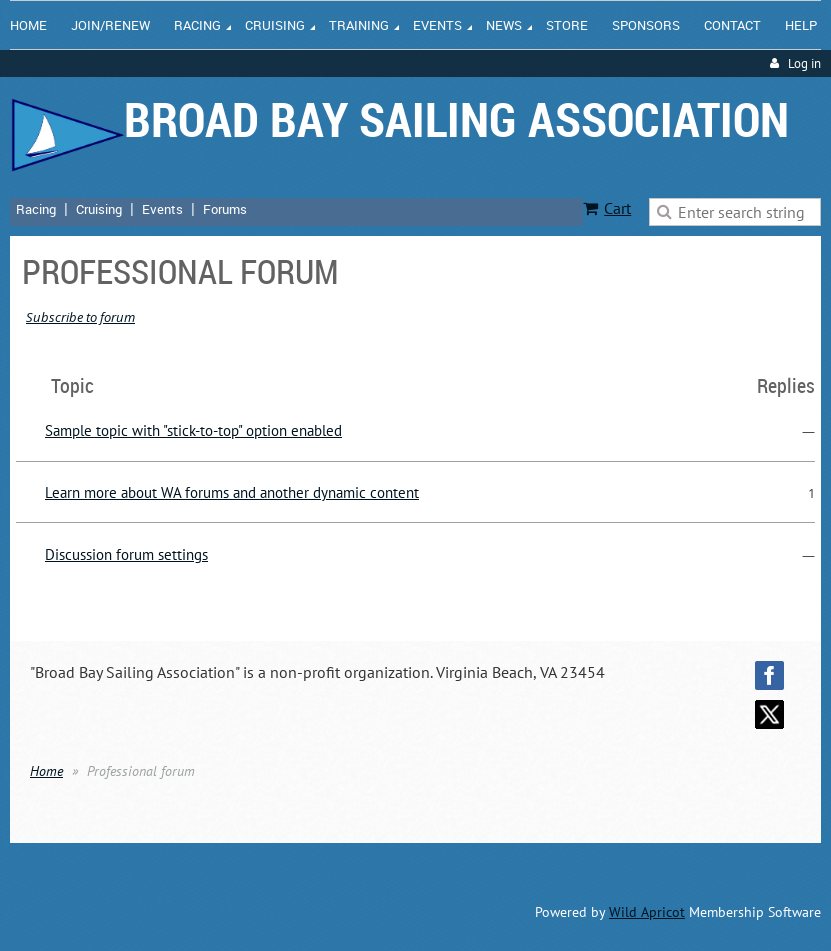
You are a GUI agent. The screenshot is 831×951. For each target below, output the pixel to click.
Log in (804, 63)
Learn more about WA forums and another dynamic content (232, 492)
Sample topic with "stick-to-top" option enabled (193, 430)
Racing (36, 209)
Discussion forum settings (126, 554)
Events (162, 209)
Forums (225, 209)
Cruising (99, 209)
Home (46, 771)
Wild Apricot (647, 912)
